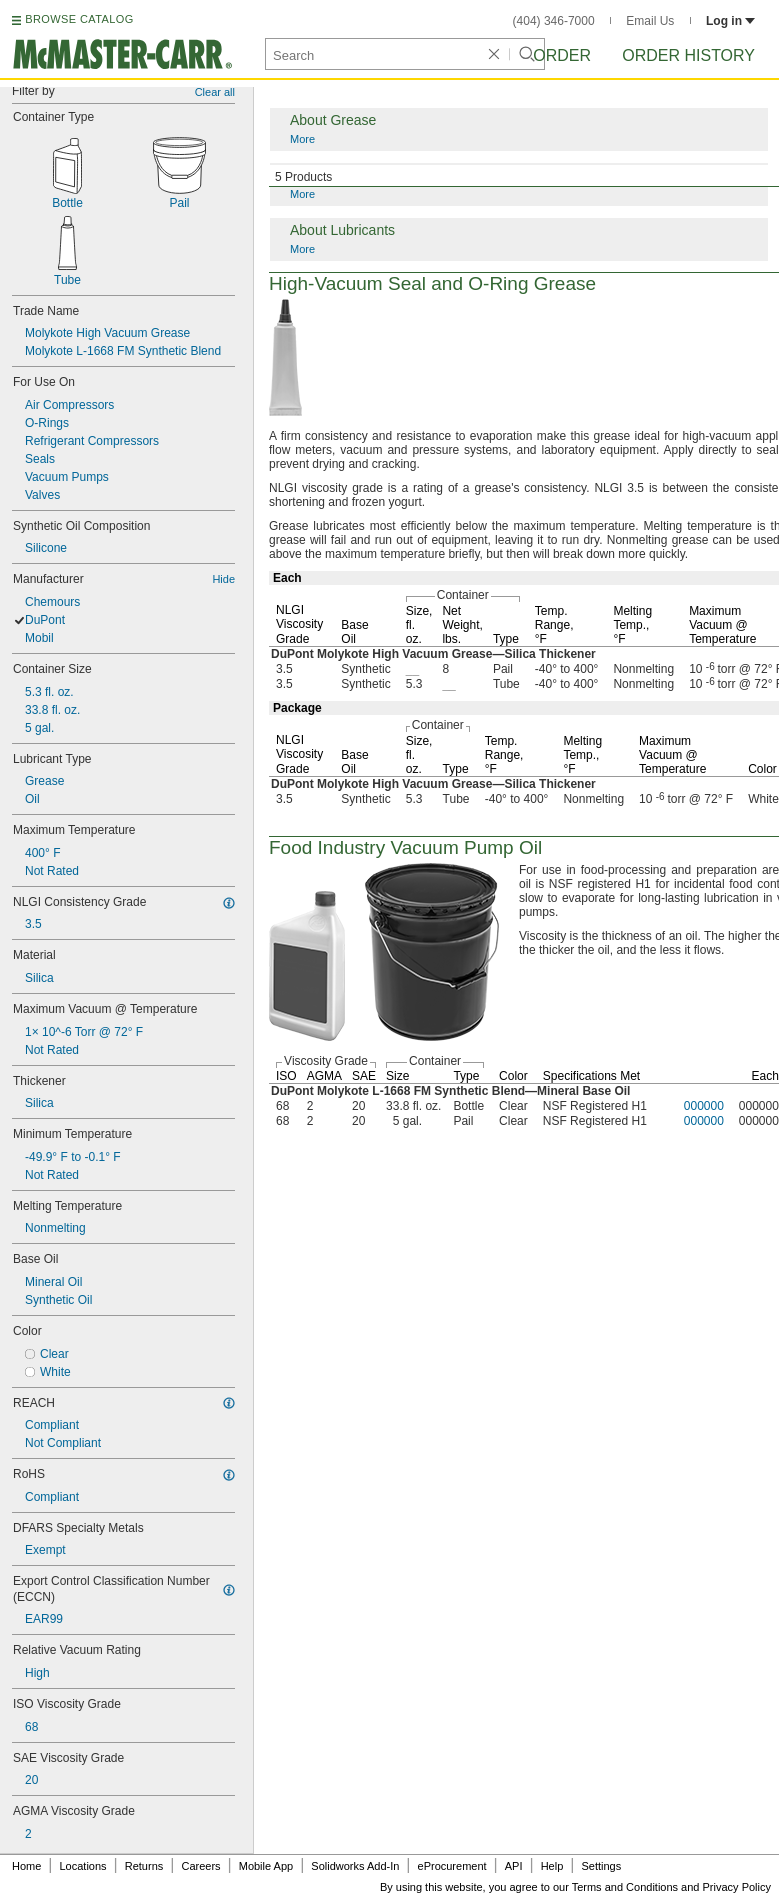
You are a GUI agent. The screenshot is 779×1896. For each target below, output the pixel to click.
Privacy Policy (737, 1887)
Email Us (650, 21)
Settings (601, 1866)
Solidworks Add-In (355, 1866)
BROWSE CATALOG (79, 19)
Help (552, 1866)
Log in (730, 21)
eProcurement (452, 1866)
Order (562, 55)
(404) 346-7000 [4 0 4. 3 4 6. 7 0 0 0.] (554, 21)
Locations (83, 1866)
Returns (144, 1866)
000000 (704, 1106)
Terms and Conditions (625, 1887)
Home (26, 1866)
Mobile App (266, 1866)
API (514, 1866)
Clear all (215, 92)
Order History (688, 55)
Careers (200, 1866)
